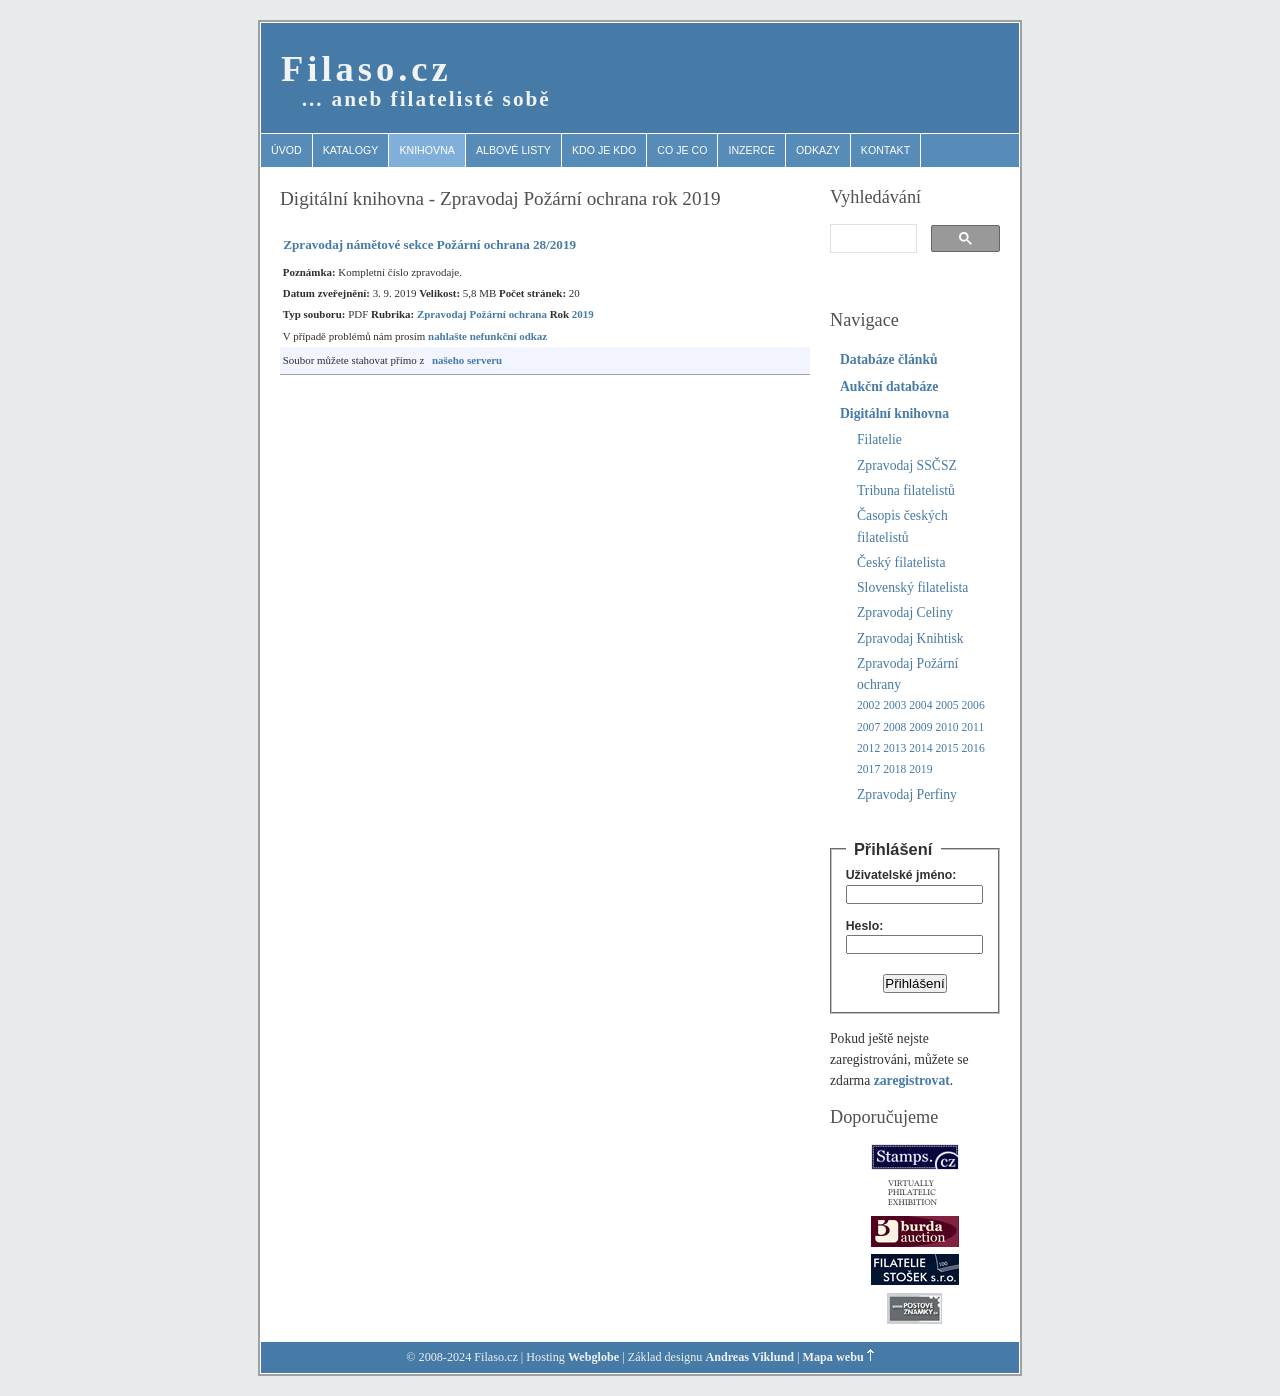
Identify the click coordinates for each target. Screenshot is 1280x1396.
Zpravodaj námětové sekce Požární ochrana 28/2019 (429, 244)
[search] (871, 239)
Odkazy (818, 150)
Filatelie (879, 439)
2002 (868, 705)
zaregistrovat (912, 1080)
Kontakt (885, 150)
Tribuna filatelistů (906, 490)
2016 (973, 748)
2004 (920, 705)
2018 (894, 769)
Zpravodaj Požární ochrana (482, 314)
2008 (894, 727)
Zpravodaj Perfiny (907, 794)
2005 (946, 705)
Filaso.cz (366, 68)
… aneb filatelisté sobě (426, 99)
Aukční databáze (889, 386)
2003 (894, 705)
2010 (946, 727)
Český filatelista (901, 562)
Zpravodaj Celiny (905, 612)
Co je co (682, 150)
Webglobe (593, 1357)
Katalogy (351, 150)
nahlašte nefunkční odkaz (487, 336)
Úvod (286, 150)
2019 (583, 314)
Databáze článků (889, 359)
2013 (894, 748)
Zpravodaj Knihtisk (910, 638)
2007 (868, 727)
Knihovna (427, 150)
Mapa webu (833, 1357)
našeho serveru (467, 360)
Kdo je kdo (604, 150)
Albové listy (513, 150)
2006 (973, 705)
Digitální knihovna (894, 413)
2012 (868, 748)
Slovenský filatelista (912, 587)
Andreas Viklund (749, 1357)
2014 (920, 748)
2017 (868, 769)
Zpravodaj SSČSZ (907, 465)
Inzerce (751, 150)
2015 (946, 748)
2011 (973, 727)
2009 (920, 727)
